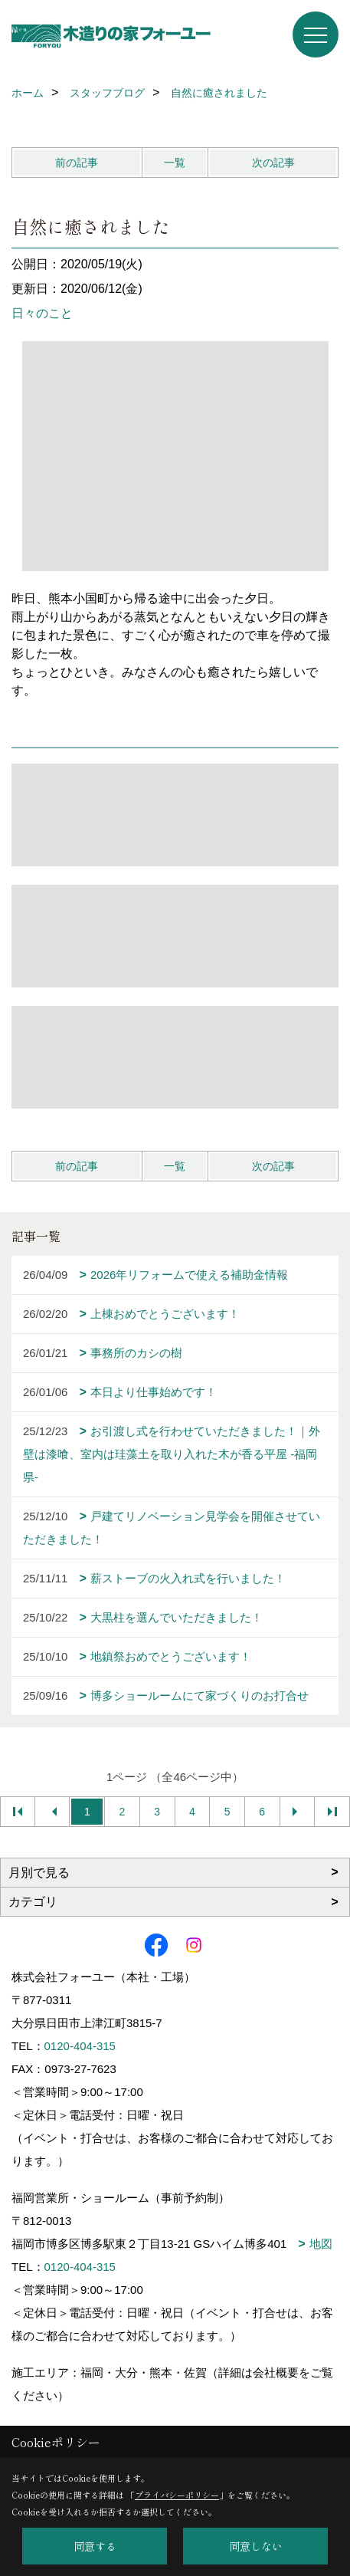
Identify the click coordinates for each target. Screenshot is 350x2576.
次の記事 (273, 162)
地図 (320, 2243)
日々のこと (42, 313)
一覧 (174, 162)
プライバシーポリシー (177, 2495)
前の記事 (76, 162)
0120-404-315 (80, 2045)
